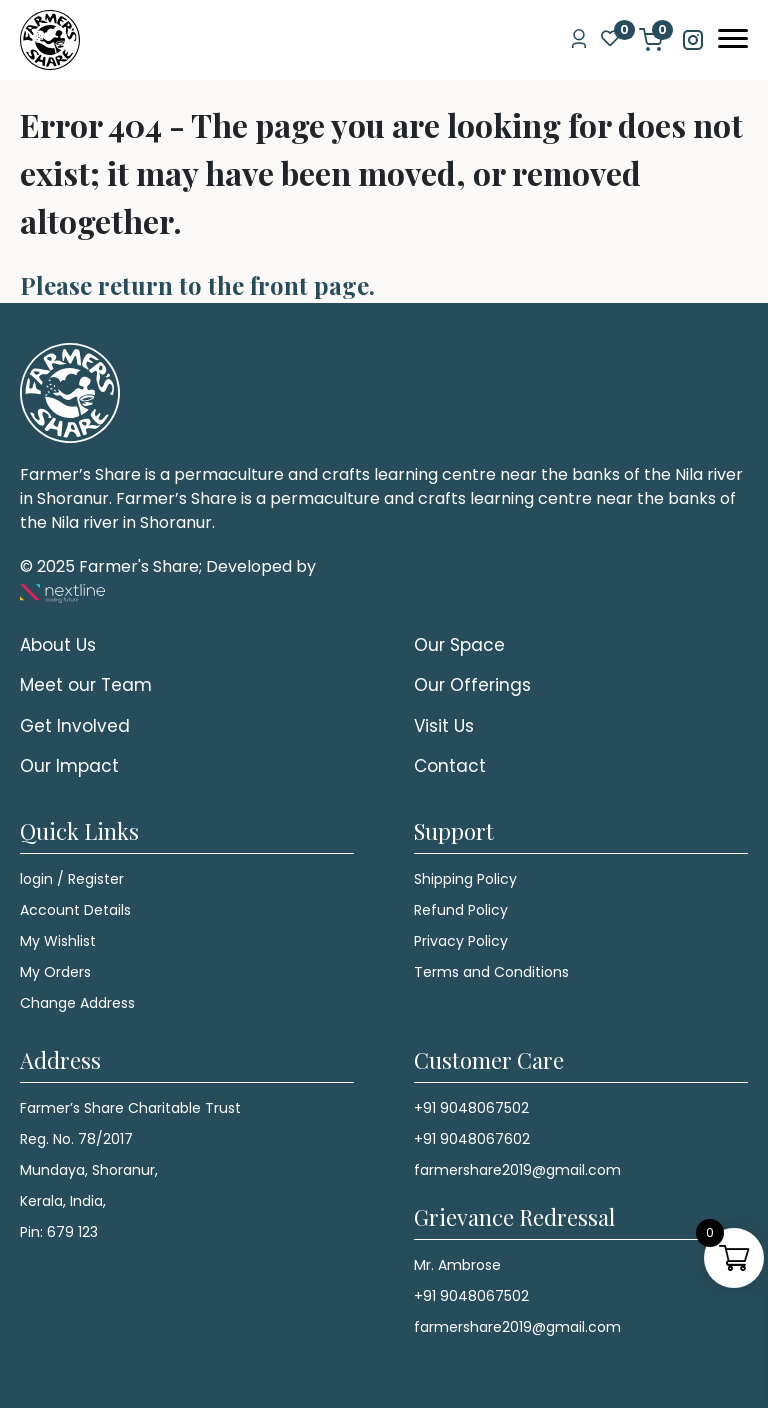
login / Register (72, 879)
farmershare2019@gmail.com (517, 1170)
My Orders (55, 972)
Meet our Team (86, 685)
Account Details (75, 910)
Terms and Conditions (491, 972)
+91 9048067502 (471, 1108)
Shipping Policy (465, 879)
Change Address (77, 1003)
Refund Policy (461, 910)
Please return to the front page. (197, 285)
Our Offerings (472, 685)
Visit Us (444, 726)
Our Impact (69, 766)
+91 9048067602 (472, 1139)
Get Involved (75, 726)
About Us (58, 645)
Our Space (459, 645)
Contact (450, 766)
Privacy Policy (461, 941)
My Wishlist (58, 941)
